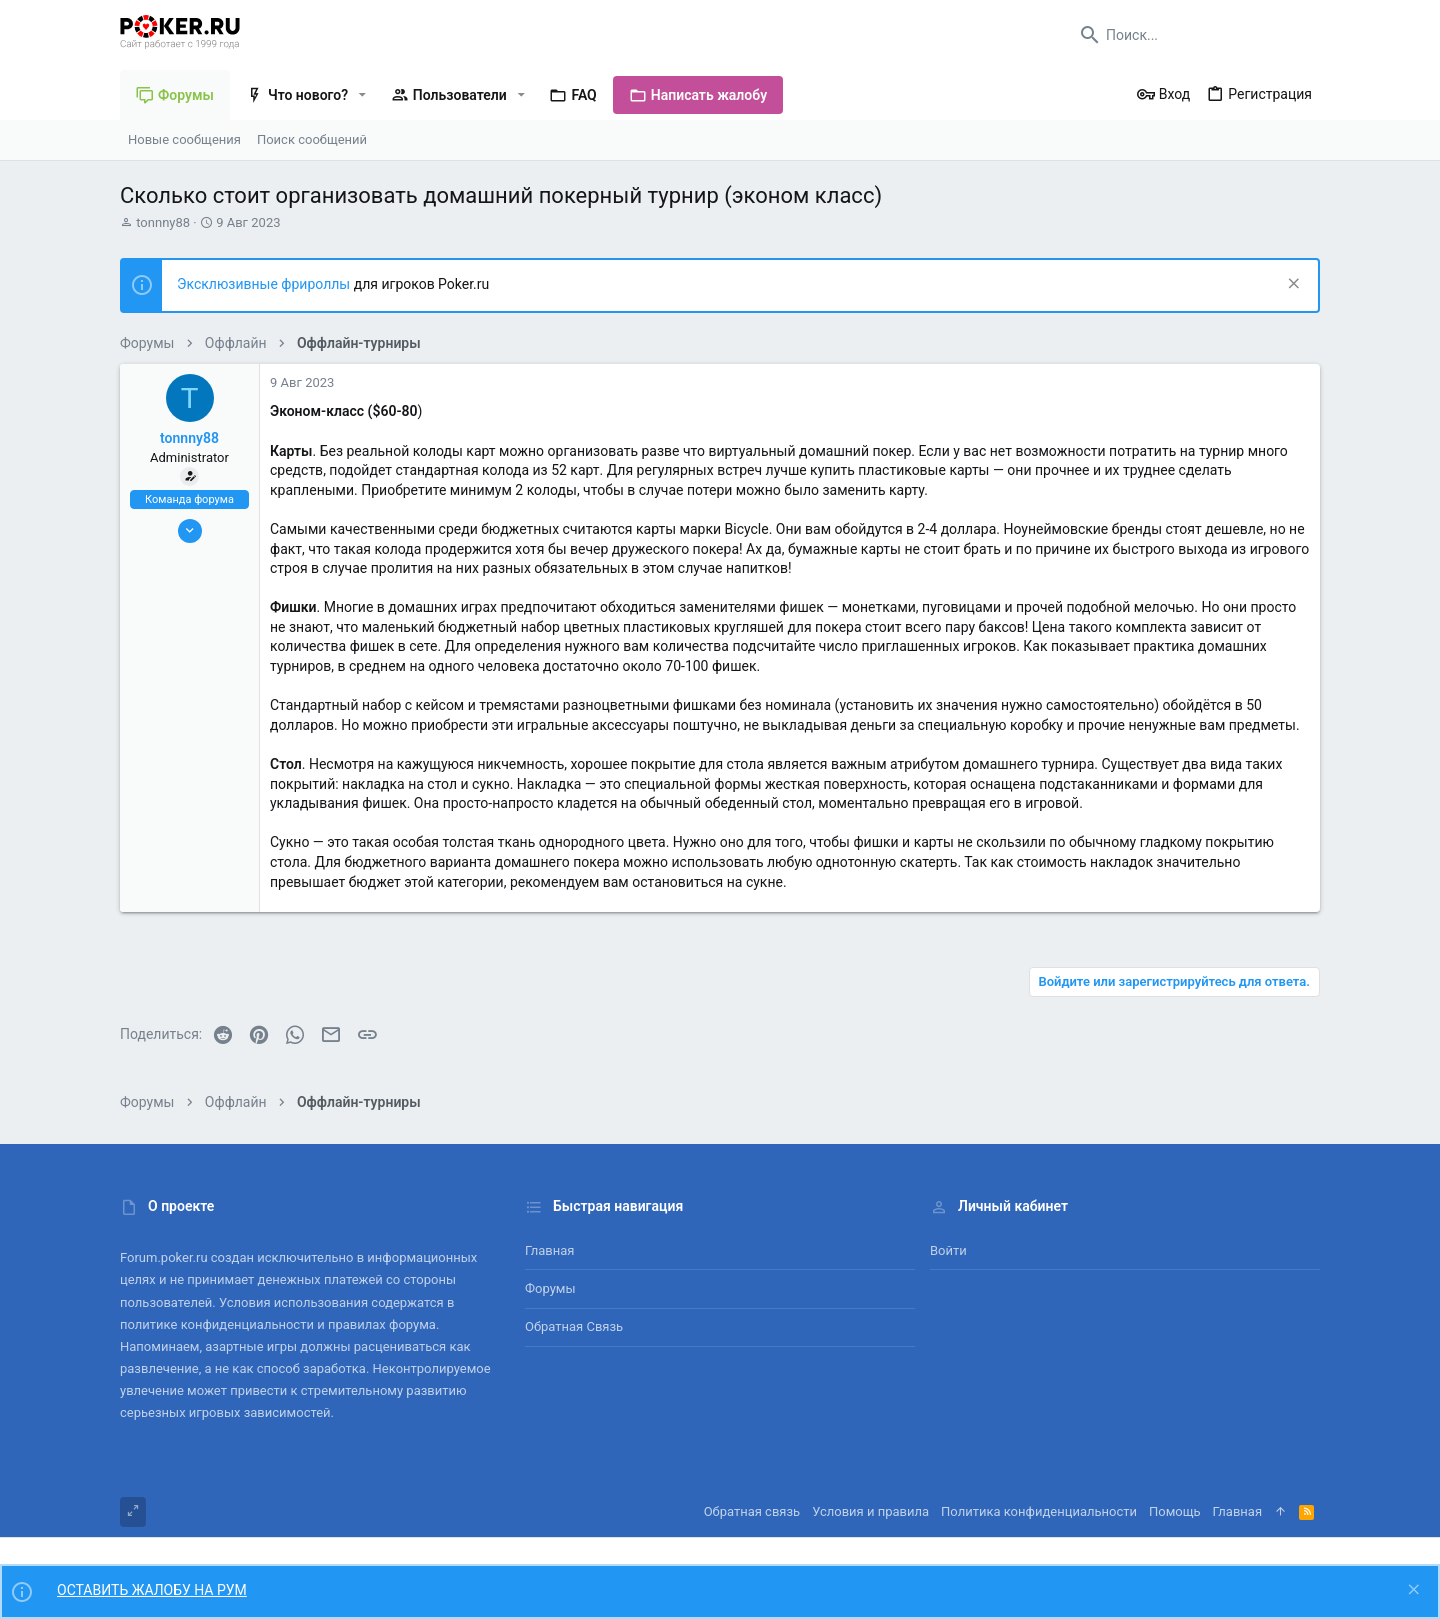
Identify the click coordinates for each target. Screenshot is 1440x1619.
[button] (362, 95)
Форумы (550, 1288)
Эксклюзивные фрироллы (265, 284)
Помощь (1175, 1511)
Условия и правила (870, 1511)
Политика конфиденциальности (1039, 1511)
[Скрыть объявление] (1291, 285)
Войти (948, 1250)
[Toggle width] (133, 1512)
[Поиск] (1195, 35)
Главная (549, 1250)
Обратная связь (574, 1326)
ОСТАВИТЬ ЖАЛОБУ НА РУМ (152, 1590)
